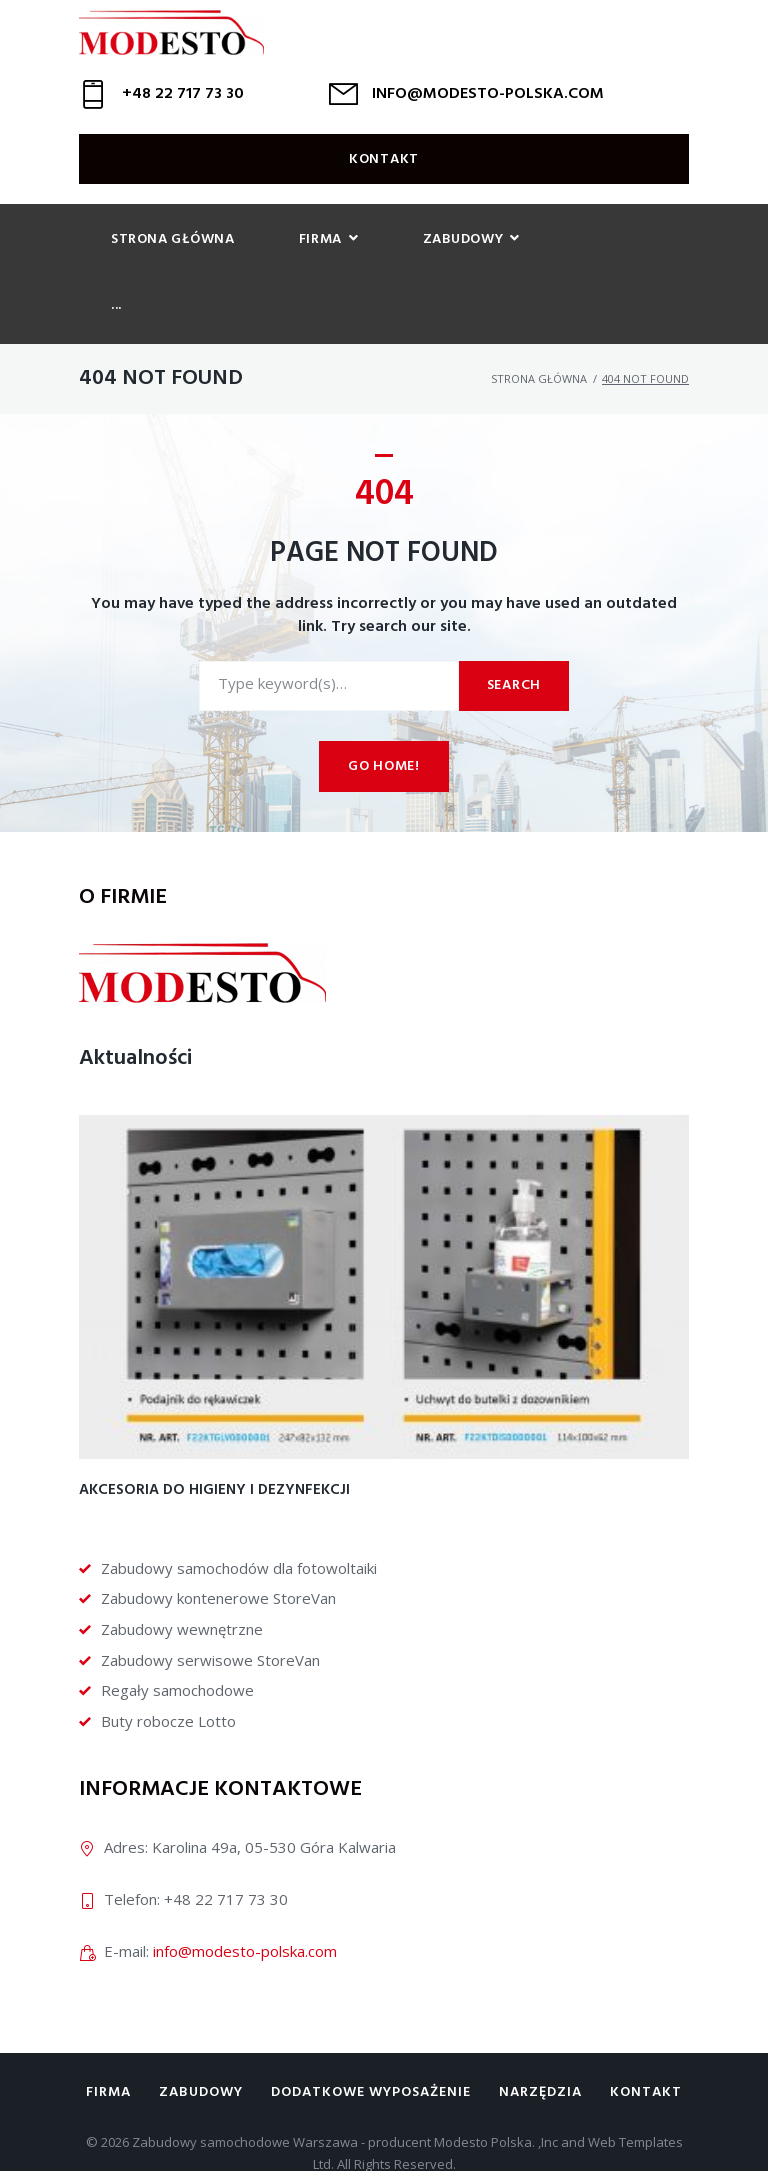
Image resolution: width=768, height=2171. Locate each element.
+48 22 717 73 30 (183, 110)
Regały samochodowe (177, 1640)
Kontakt (384, 175)
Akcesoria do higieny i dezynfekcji (214, 1440)
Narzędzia (540, 2042)
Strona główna (539, 328)
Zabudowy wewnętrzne (182, 1579)
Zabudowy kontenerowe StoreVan (218, 1548)
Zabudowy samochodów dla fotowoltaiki (239, 1517)
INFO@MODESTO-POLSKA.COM (488, 110)
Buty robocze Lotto (168, 1670)
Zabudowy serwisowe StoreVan (210, 1609)
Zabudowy (201, 2042)
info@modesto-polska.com (245, 1900)
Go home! (384, 716)
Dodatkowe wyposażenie (371, 2042)
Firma (108, 2042)
